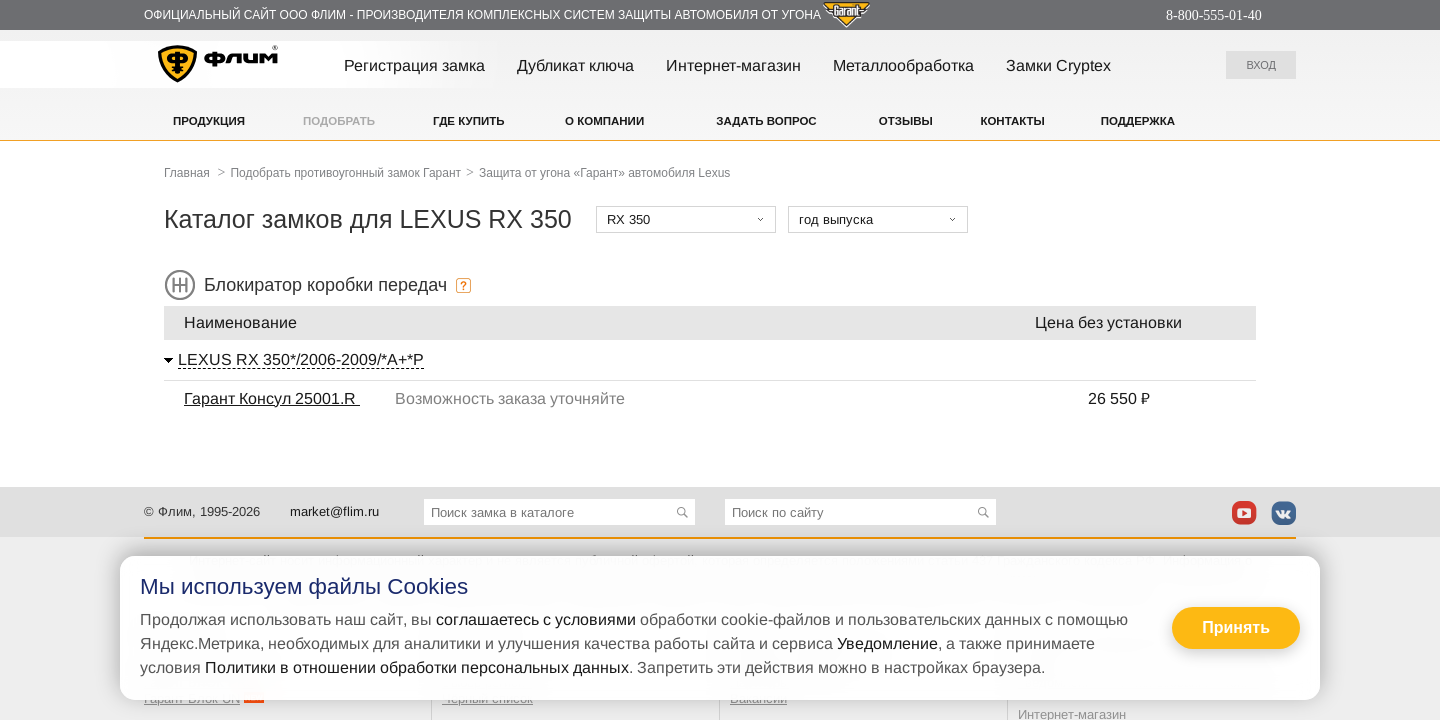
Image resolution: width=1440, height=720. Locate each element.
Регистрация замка (414, 65)
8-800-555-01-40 (1214, 15)
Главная (187, 173)
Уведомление (887, 643)
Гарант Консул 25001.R (272, 398)
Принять (1236, 627)
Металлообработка (903, 65)
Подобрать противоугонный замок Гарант (345, 173)
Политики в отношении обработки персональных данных (417, 667)
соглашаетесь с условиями (536, 619)
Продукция (209, 121)
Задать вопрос (766, 121)
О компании (604, 121)
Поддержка (1138, 121)
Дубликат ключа (575, 65)
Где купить (469, 121)
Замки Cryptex (1058, 65)
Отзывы (906, 121)
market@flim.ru (334, 511)
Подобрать (339, 121)
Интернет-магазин (733, 65)
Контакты (1012, 121)
